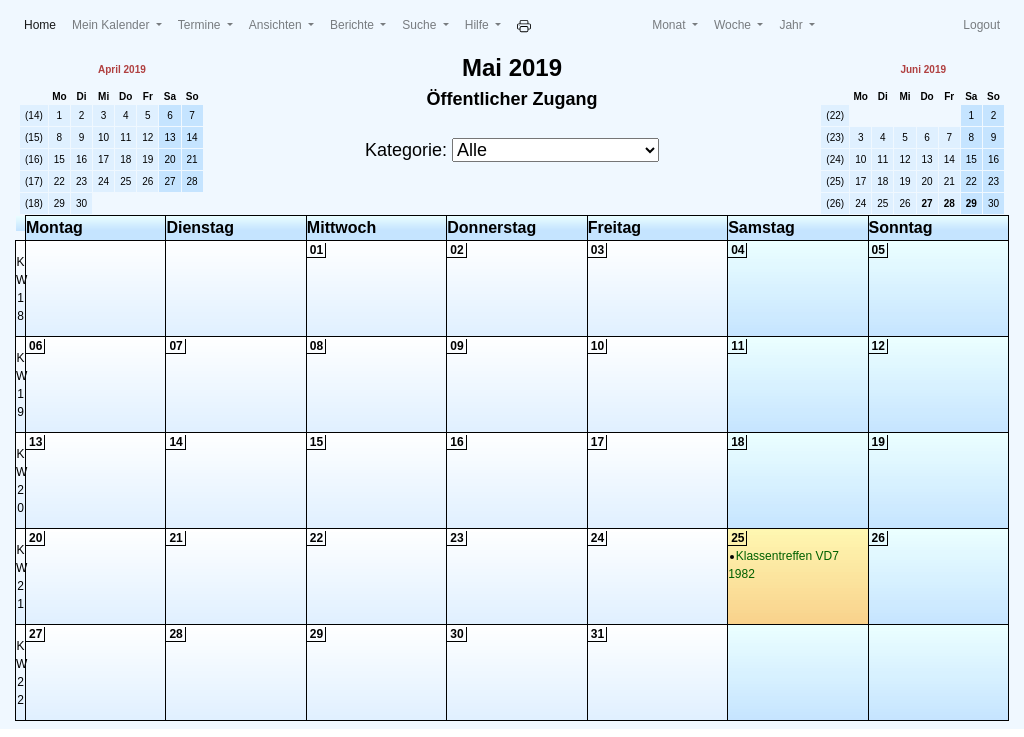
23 (81, 181)
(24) (835, 159)
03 (597, 250)
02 (456, 250)
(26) (835, 203)
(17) (34, 181)
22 (59, 181)
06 (35, 346)
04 (737, 250)
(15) (34, 137)
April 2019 (122, 69)
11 (125, 137)
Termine (201, 25)
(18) (34, 203)
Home (44, 23)
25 (125, 181)
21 (192, 159)
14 (192, 137)
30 (81, 203)
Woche (734, 25)
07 (175, 346)
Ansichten (277, 25)
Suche (420, 25)
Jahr (792, 25)
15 (59, 159)
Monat (670, 25)
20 (169, 159)
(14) (34, 115)
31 (597, 634)
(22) (835, 115)
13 (169, 137)
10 (103, 137)
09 (456, 346)
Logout (981, 25)
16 (81, 159)
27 (169, 181)
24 (103, 181)
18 (125, 159)
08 (316, 346)
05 (878, 250)
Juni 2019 (923, 69)
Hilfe (478, 25)
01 (316, 250)
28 (192, 181)
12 (147, 137)
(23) (835, 137)
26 (147, 181)
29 (59, 203)
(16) (34, 159)
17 (103, 159)
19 (147, 159)
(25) (835, 181)
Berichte (353, 25)
